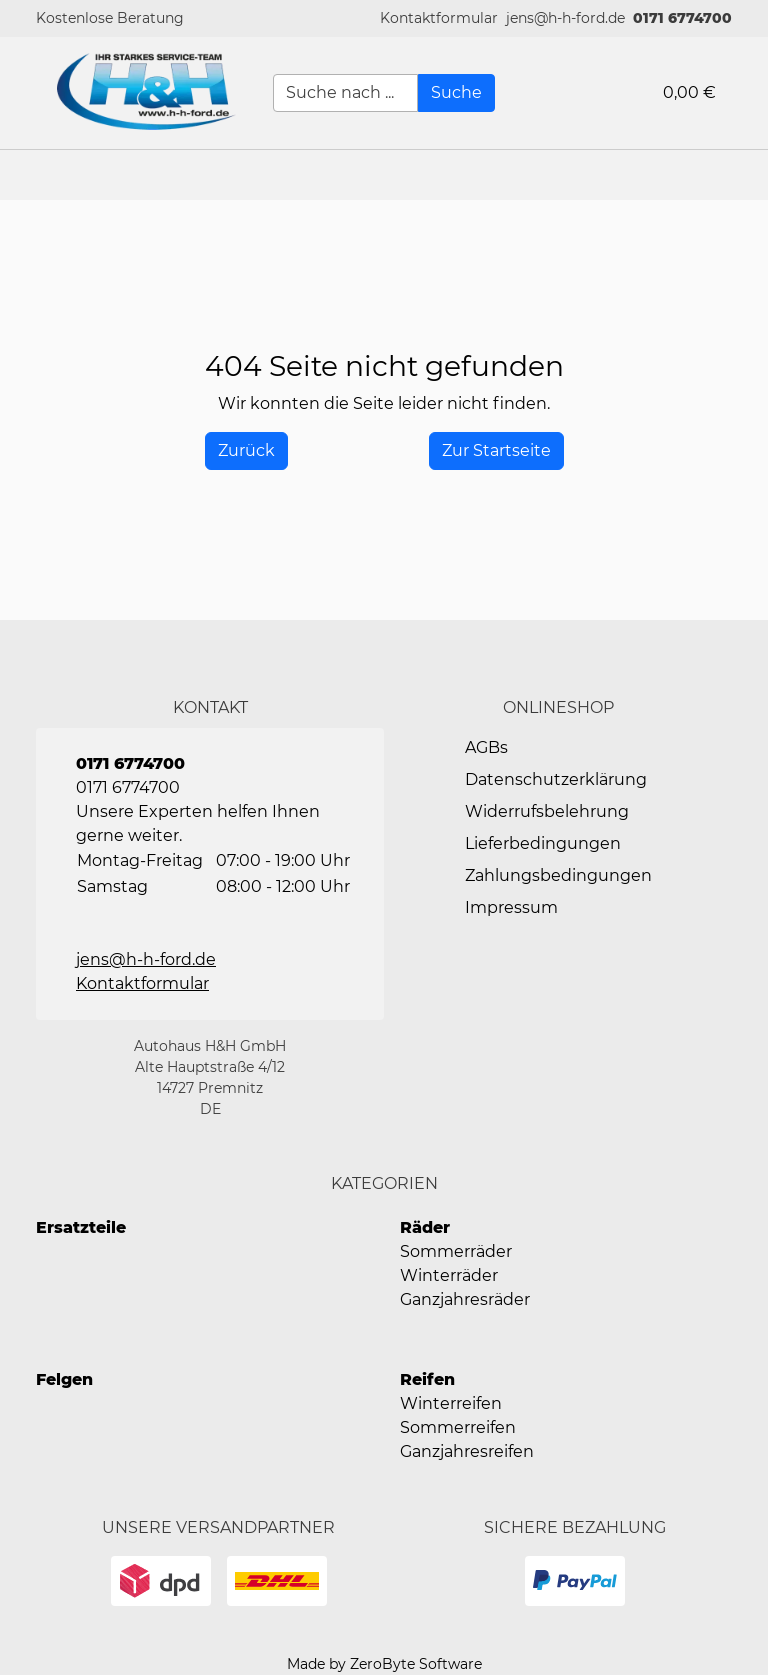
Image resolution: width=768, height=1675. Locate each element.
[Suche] (456, 93)
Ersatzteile (81, 1227)
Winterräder (449, 1275)
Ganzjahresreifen (467, 1451)
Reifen (427, 1379)
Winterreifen (451, 1403)
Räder (425, 1227)
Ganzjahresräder (465, 1299)
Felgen (64, 1379)
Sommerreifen (458, 1427)
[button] (439, 18)
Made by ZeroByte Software (384, 1664)
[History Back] (246, 451)
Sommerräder (456, 1251)
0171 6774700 (682, 18)
